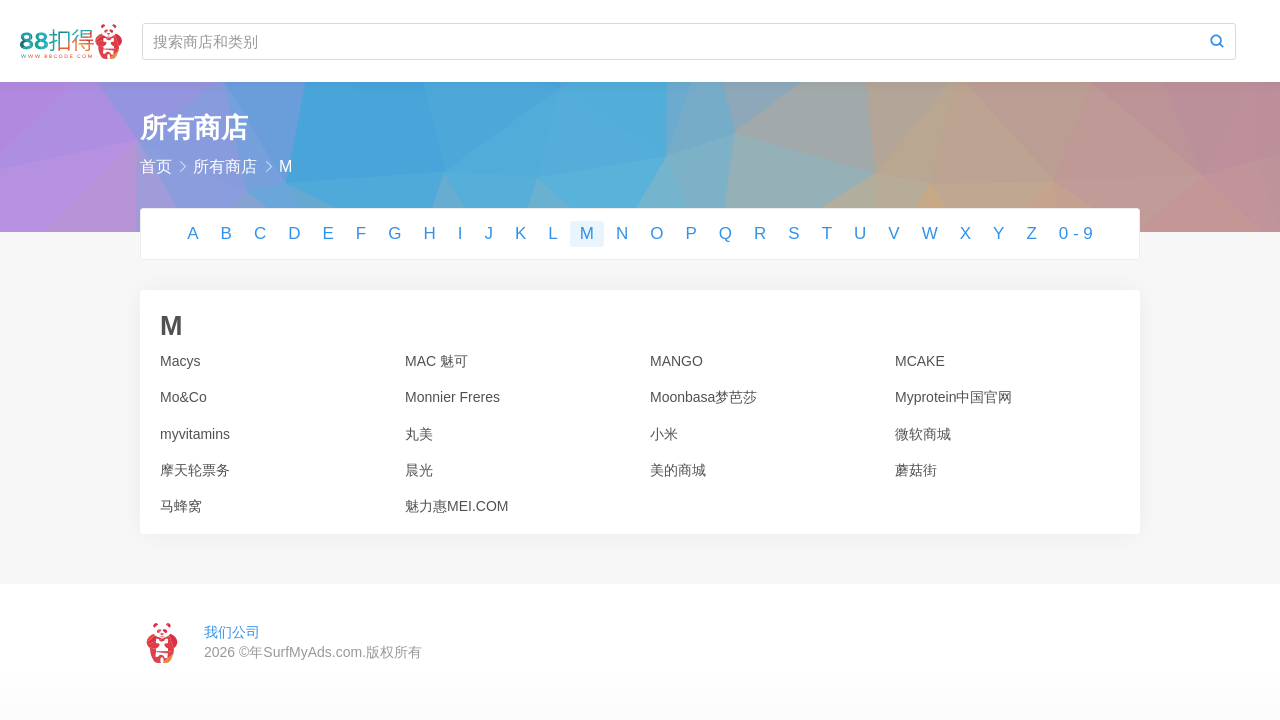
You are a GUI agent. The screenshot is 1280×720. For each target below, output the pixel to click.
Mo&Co (183, 397)
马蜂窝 (181, 506)
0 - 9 (1076, 233)
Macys (180, 361)
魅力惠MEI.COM (456, 506)
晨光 (419, 470)
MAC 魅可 (436, 361)
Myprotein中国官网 (953, 397)
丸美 (419, 434)
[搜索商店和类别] (671, 41)
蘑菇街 (916, 470)
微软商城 (923, 434)
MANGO (676, 361)
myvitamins (195, 434)
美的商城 (678, 470)
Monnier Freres (452, 397)
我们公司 (232, 632)
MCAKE (920, 361)
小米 (664, 434)
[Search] (1217, 41)
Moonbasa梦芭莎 (703, 397)
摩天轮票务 (195, 470)
